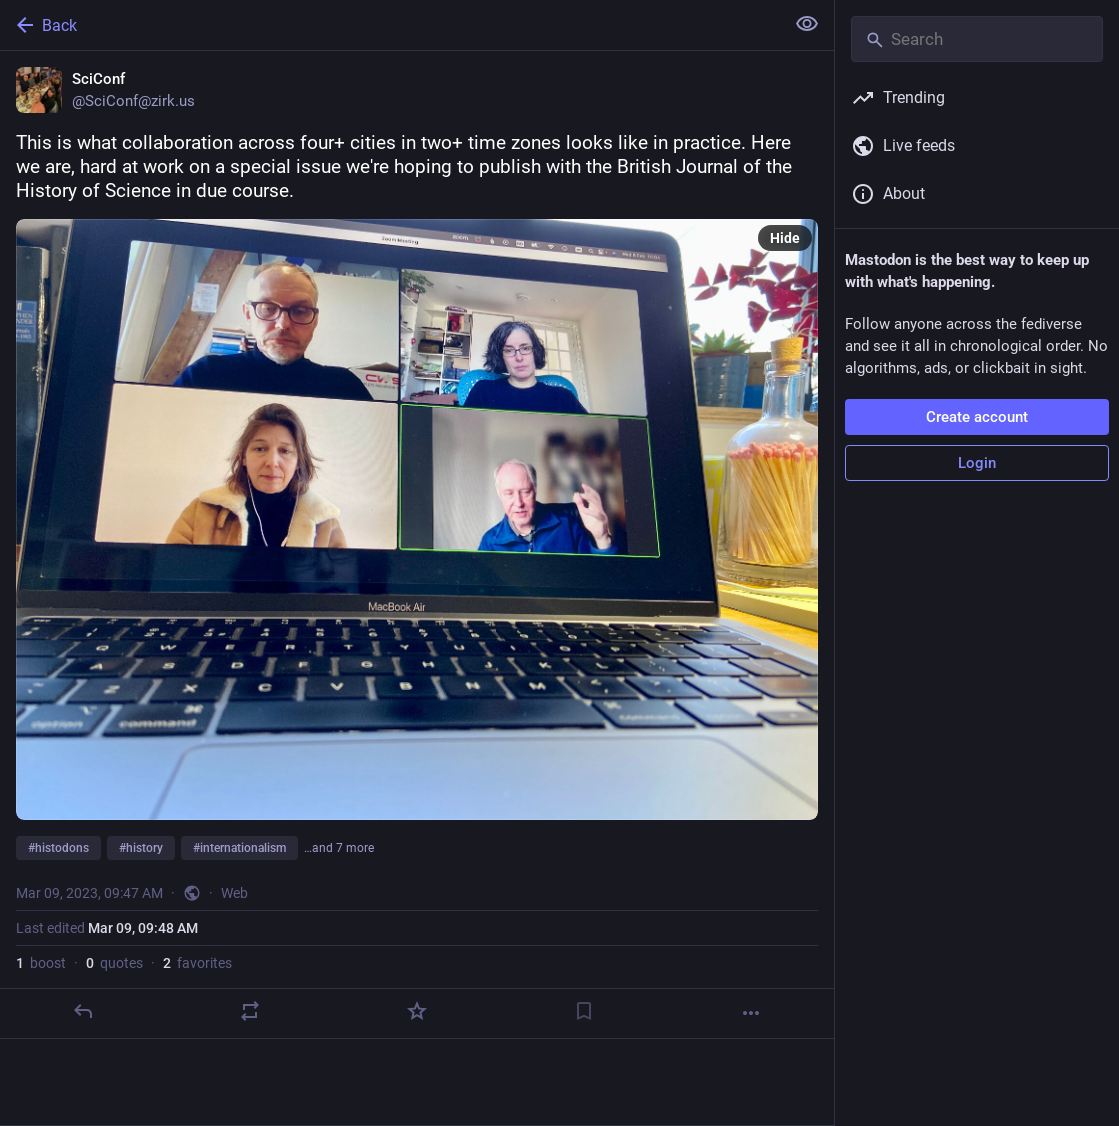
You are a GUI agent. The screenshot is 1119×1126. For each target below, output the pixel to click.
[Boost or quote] (250, 1011)
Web (234, 893)
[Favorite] (417, 1011)
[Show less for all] (807, 24)
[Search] (977, 39)
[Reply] (83, 1011)
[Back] (390, 25)
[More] (751, 1013)
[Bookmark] (584, 1011)
